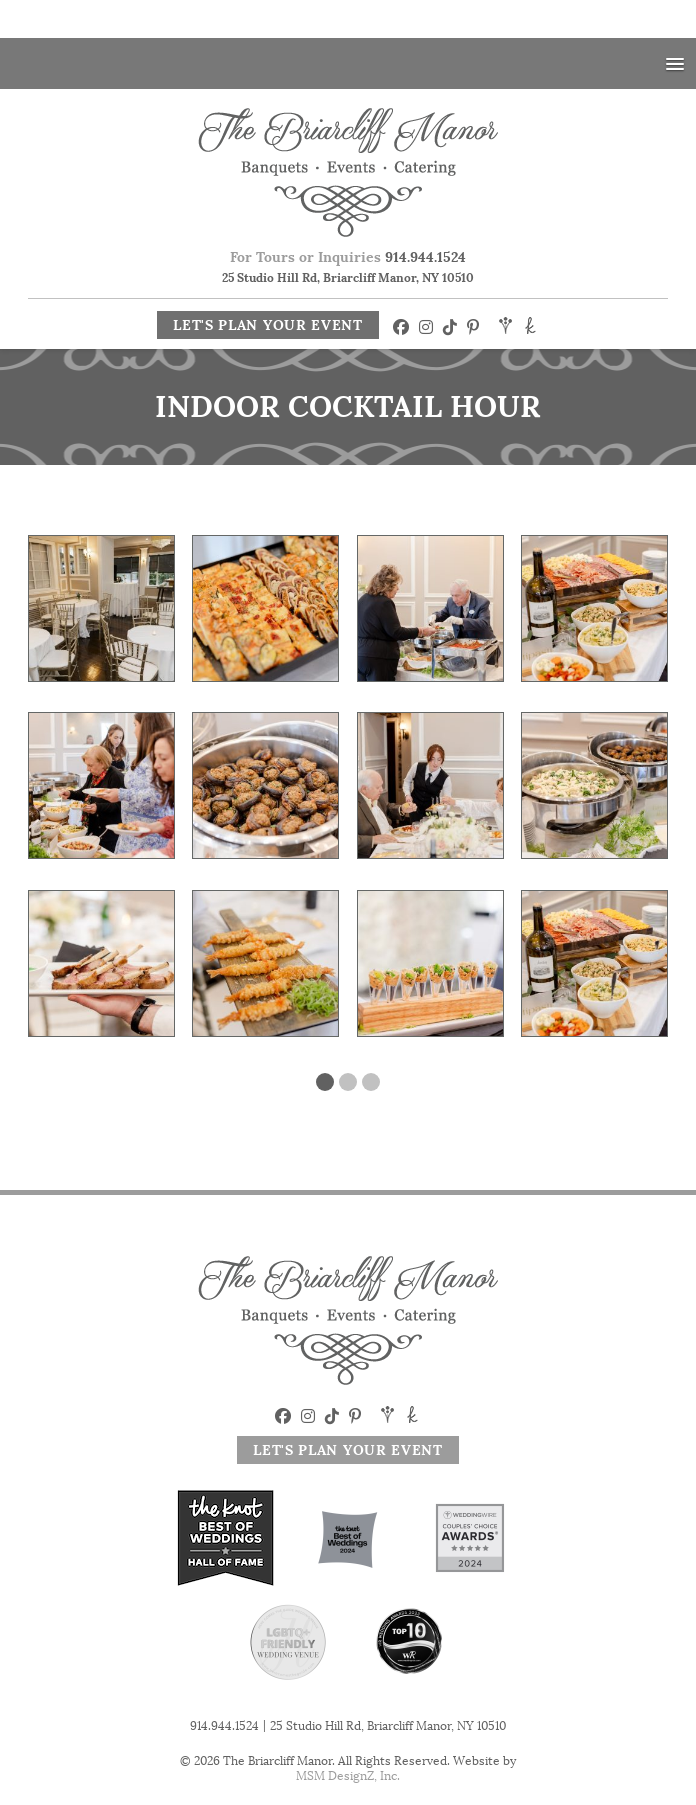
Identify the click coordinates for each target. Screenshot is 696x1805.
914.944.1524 (425, 263)
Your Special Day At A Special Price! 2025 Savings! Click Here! (348, 22)
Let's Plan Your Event (268, 331)
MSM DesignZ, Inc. (348, 1781)
